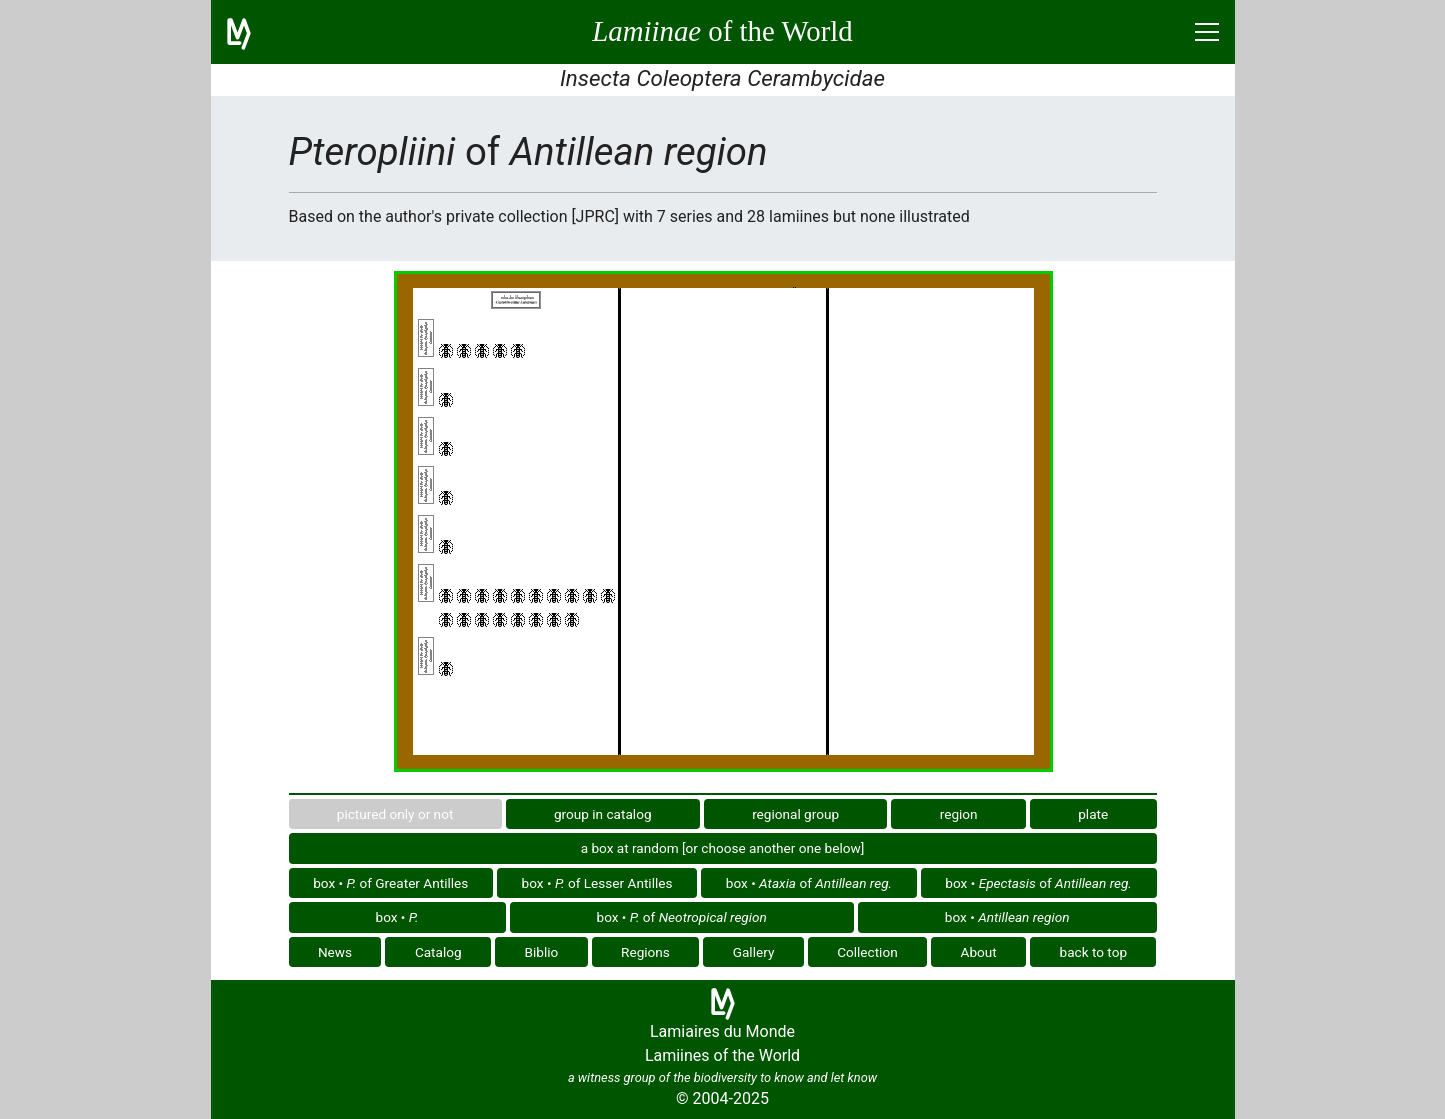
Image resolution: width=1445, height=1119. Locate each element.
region (959, 814)
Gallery (754, 952)
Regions (645, 952)
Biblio (541, 952)
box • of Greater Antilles (390, 883)
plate (1093, 814)
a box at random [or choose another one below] (723, 848)
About (979, 952)
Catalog (438, 952)
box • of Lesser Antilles (597, 883)
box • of (809, 883)
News (335, 952)
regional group (795, 814)
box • (397, 917)
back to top (1094, 952)
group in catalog (603, 814)
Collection (867, 952)
